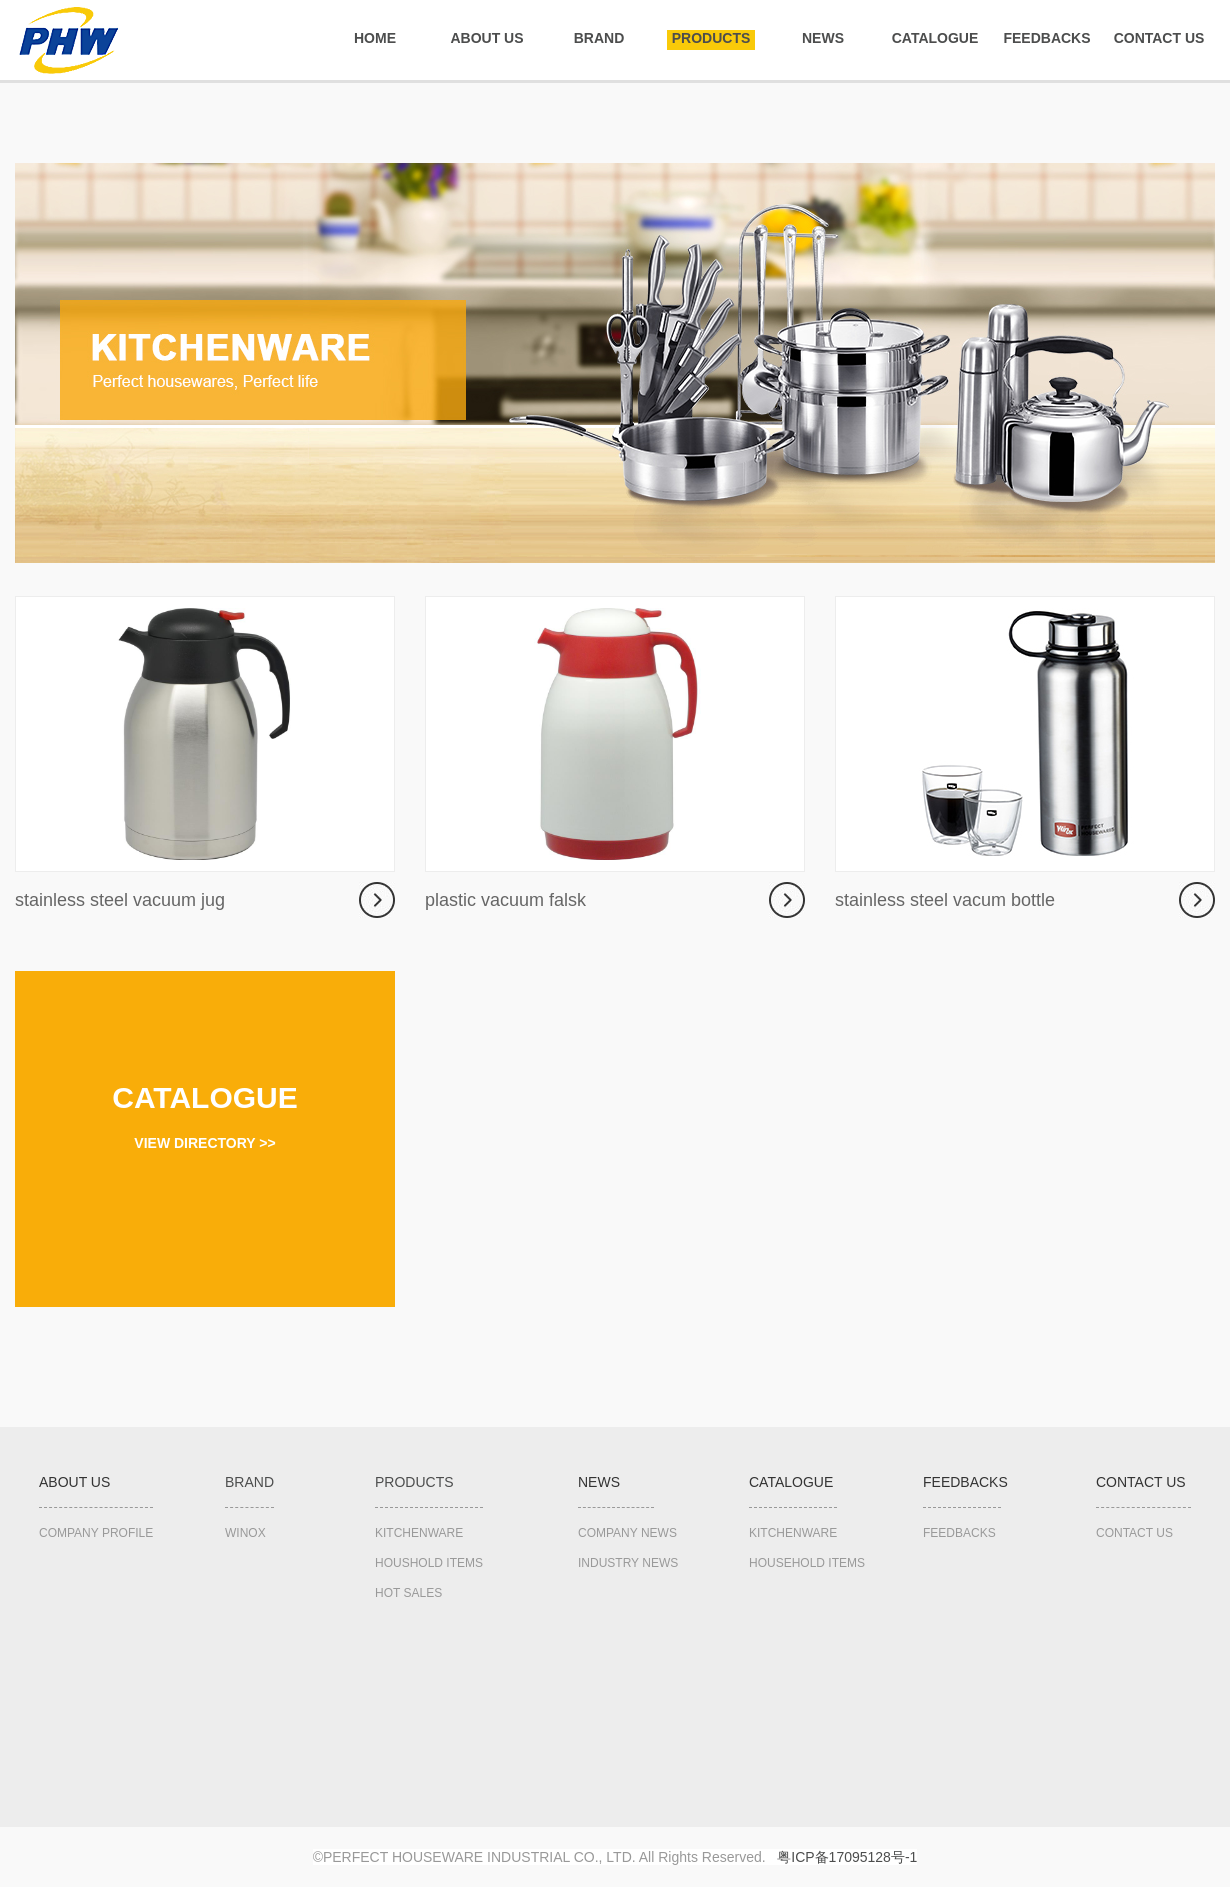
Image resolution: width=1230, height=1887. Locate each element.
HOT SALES (408, 1593)
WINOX (245, 1533)
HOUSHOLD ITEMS (429, 1563)
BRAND (599, 38)
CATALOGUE (935, 38)
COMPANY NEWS (627, 1533)
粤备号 (847, 1857)
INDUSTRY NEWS (628, 1563)
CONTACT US (1159, 38)
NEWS (823, 38)
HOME (375, 38)
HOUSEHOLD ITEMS (807, 1563)
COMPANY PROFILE (96, 1533)
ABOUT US (486, 38)
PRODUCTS (711, 38)
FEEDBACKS (1046, 38)
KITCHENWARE (419, 1533)
